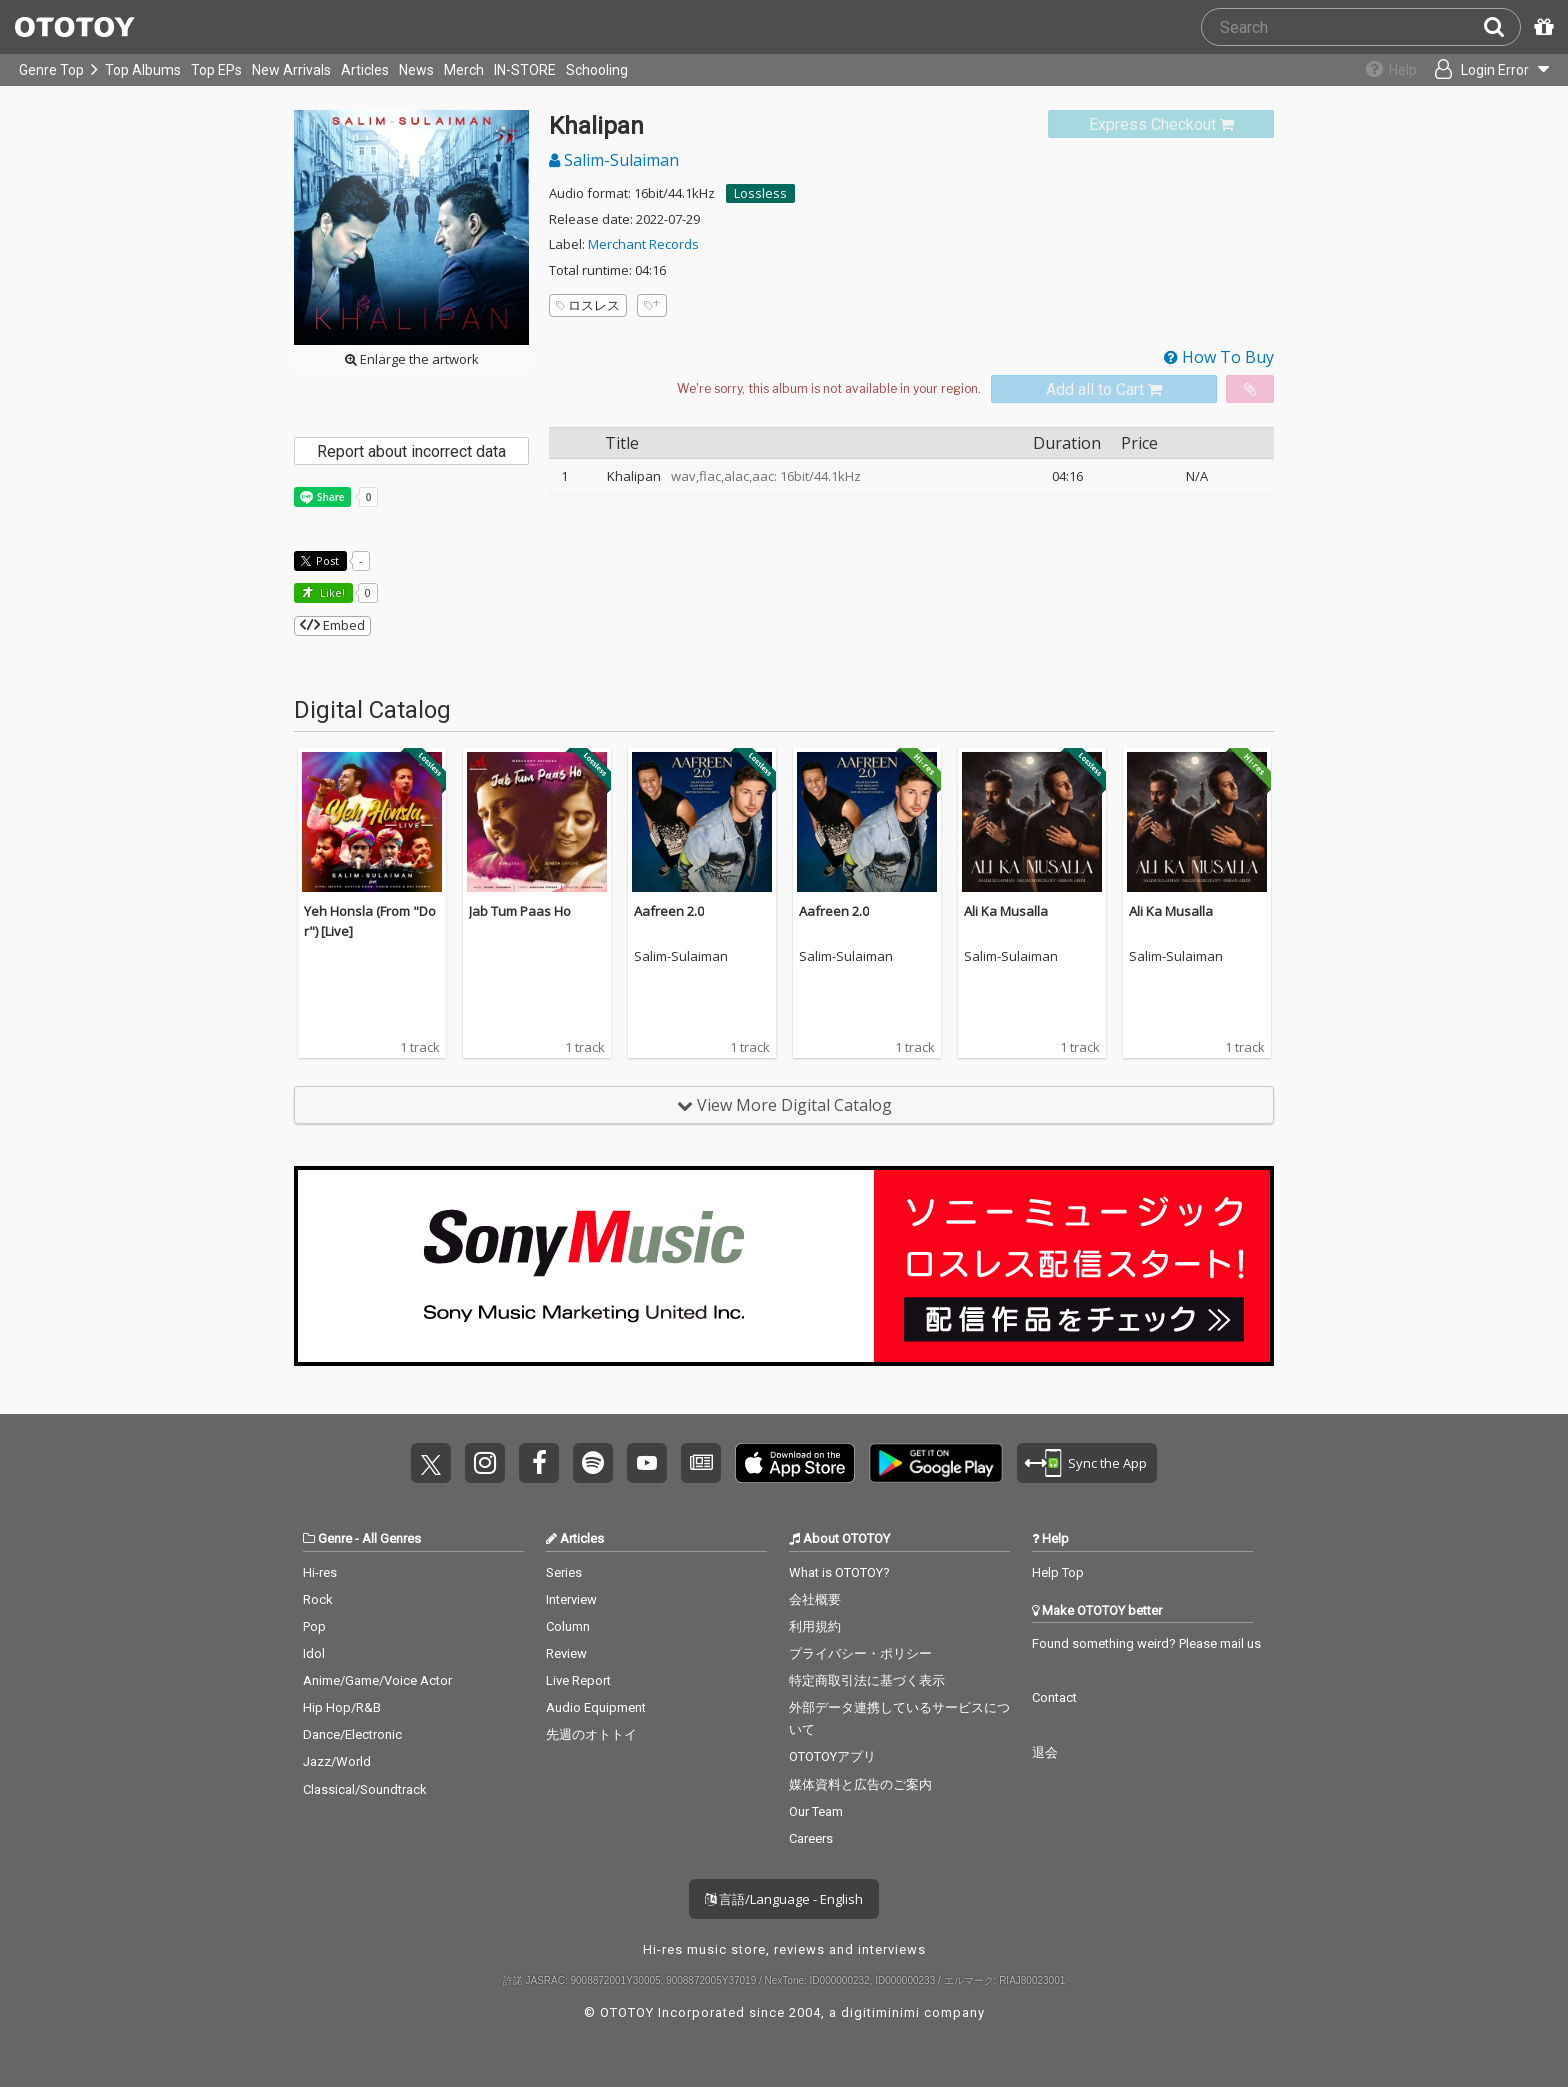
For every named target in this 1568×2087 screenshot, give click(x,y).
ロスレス (588, 305)
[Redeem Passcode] (1541, 27)
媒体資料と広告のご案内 (860, 1784)
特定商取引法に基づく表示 (867, 1680)
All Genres (391, 1538)
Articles (365, 70)
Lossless (760, 193)
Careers (811, 1838)
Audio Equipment (596, 1707)
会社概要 (815, 1599)
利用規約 (815, 1626)
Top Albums (143, 70)
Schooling (597, 70)
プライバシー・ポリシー (860, 1653)
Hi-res (320, 1572)
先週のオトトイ (591, 1734)
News (416, 70)
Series (564, 1572)
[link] (1161, 124)
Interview (571, 1599)
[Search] (1502, 27)
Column (568, 1626)
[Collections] (1380, 70)
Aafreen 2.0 (669, 911)
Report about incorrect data (411, 451)
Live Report (578, 1680)
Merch (464, 70)
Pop (314, 1626)
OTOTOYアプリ (832, 1756)
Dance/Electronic (352, 1734)
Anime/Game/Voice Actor (377, 1680)
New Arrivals (291, 70)
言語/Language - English (784, 1899)
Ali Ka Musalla (1006, 911)
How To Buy (1219, 357)
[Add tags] (652, 305)
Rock (318, 1599)
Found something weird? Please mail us (1146, 1643)
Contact (1054, 1697)
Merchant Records (643, 244)
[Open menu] (1484, 70)
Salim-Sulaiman (614, 160)
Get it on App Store (795, 1463)
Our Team (816, 1811)
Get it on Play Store (936, 1463)
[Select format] (829, 389)
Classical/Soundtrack (365, 1789)
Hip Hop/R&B (342, 1707)
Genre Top (51, 70)
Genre (335, 1538)
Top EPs (216, 70)
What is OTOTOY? (839, 1572)
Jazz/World (337, 1761)
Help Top (1058, 1572)
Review (566, 1653)
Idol (314, 1653)
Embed (332, 625)
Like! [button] (331, 592)
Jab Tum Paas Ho (520, 911)
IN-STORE (525, 70)
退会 (1045, 1752)
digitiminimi (880, 2012)
